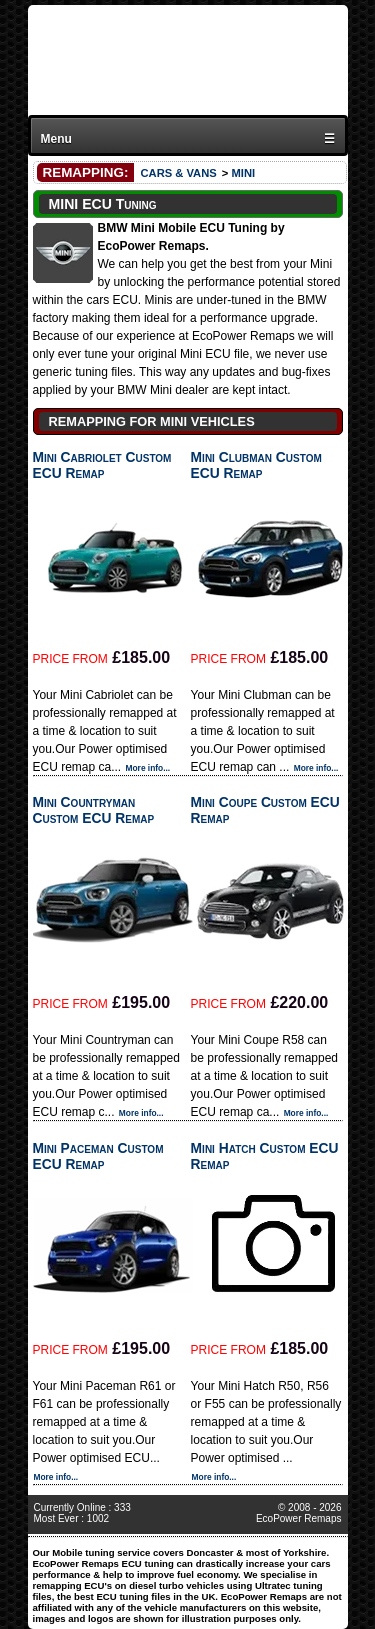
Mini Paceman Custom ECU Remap (98, 1156)
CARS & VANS (178, 173)
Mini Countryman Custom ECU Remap (94, 810)
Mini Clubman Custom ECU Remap (256, 465)
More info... (148, 768)
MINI (243, 173)
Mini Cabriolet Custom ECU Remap (102, 465)
